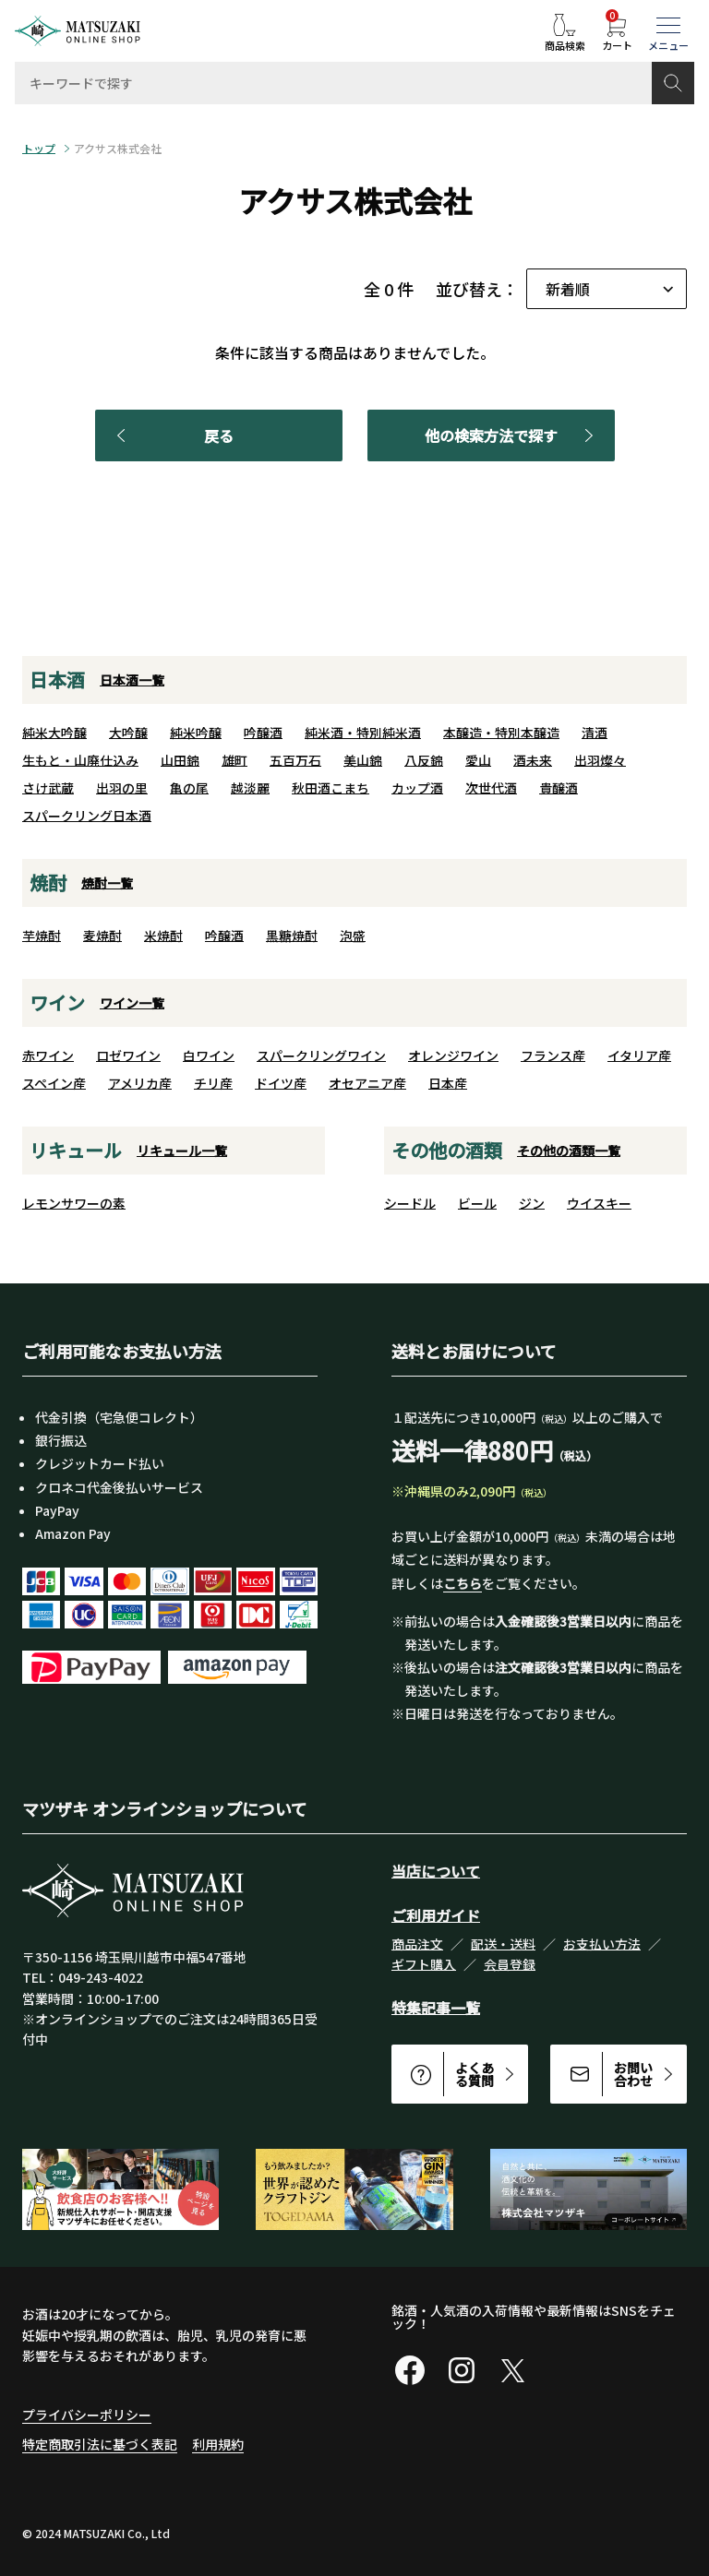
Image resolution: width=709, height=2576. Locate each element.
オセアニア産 (367, 1083)
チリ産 (213, 1083)
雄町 (234, 760)
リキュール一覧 (182, 1150)
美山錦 (362, 760)
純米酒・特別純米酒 (363, 732)
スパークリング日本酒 (86, 815)
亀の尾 (189, 787)
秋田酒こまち (330, 787)
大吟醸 (128, 732)
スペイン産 (54, 1083)
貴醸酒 (558, 787)
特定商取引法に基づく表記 (99, 2444)
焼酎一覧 (107, 883)
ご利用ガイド (435, 1915)
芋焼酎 (41, 935)
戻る (172, 435)
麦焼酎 (102, 935)
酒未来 (532, 760)
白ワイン (208, 1055)
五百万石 (295, 760)
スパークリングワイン (321, 1055)
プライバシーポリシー (86, 2414)
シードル (410, 1203)
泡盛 (353, 935)
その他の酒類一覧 (568, 1150)
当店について (435, 1871)
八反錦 (423, 760)
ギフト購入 (423, 1964)
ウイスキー (599, 1203)
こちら (462, 1583)
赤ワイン (48, 1055)
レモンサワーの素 (74, 1203)
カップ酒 (417, 787)
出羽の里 (122, 787)
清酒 (594, 732)
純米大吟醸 (54, 732)
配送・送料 (503, 1944)
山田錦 (180, 760)
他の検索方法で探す (512, 435)
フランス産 (553, 1055)
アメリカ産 (140, 1083)
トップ (38, 148)
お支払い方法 (602, 1944)
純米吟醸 (196, 732)
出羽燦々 (600, 760)
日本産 (447, 1083)
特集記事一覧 (435, 2007)
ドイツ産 (280, 1083)
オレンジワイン (453, 1055)
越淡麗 (250, 787)
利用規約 (218, 2444)
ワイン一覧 (132, 1002)
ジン (532, 1203)
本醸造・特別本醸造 (501, 732)
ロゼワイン (128, 1055)
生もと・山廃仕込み (80, 760)
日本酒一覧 (132, 680)
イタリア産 (639, 1055)
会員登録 (509, 1964)
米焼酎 (163, 935)
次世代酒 (491, 787)
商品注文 (417, 1944)
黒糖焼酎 (292, 935)
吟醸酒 (263, 732)
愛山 (478, 760)
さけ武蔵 (48, 787)
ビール (477, 1203)
